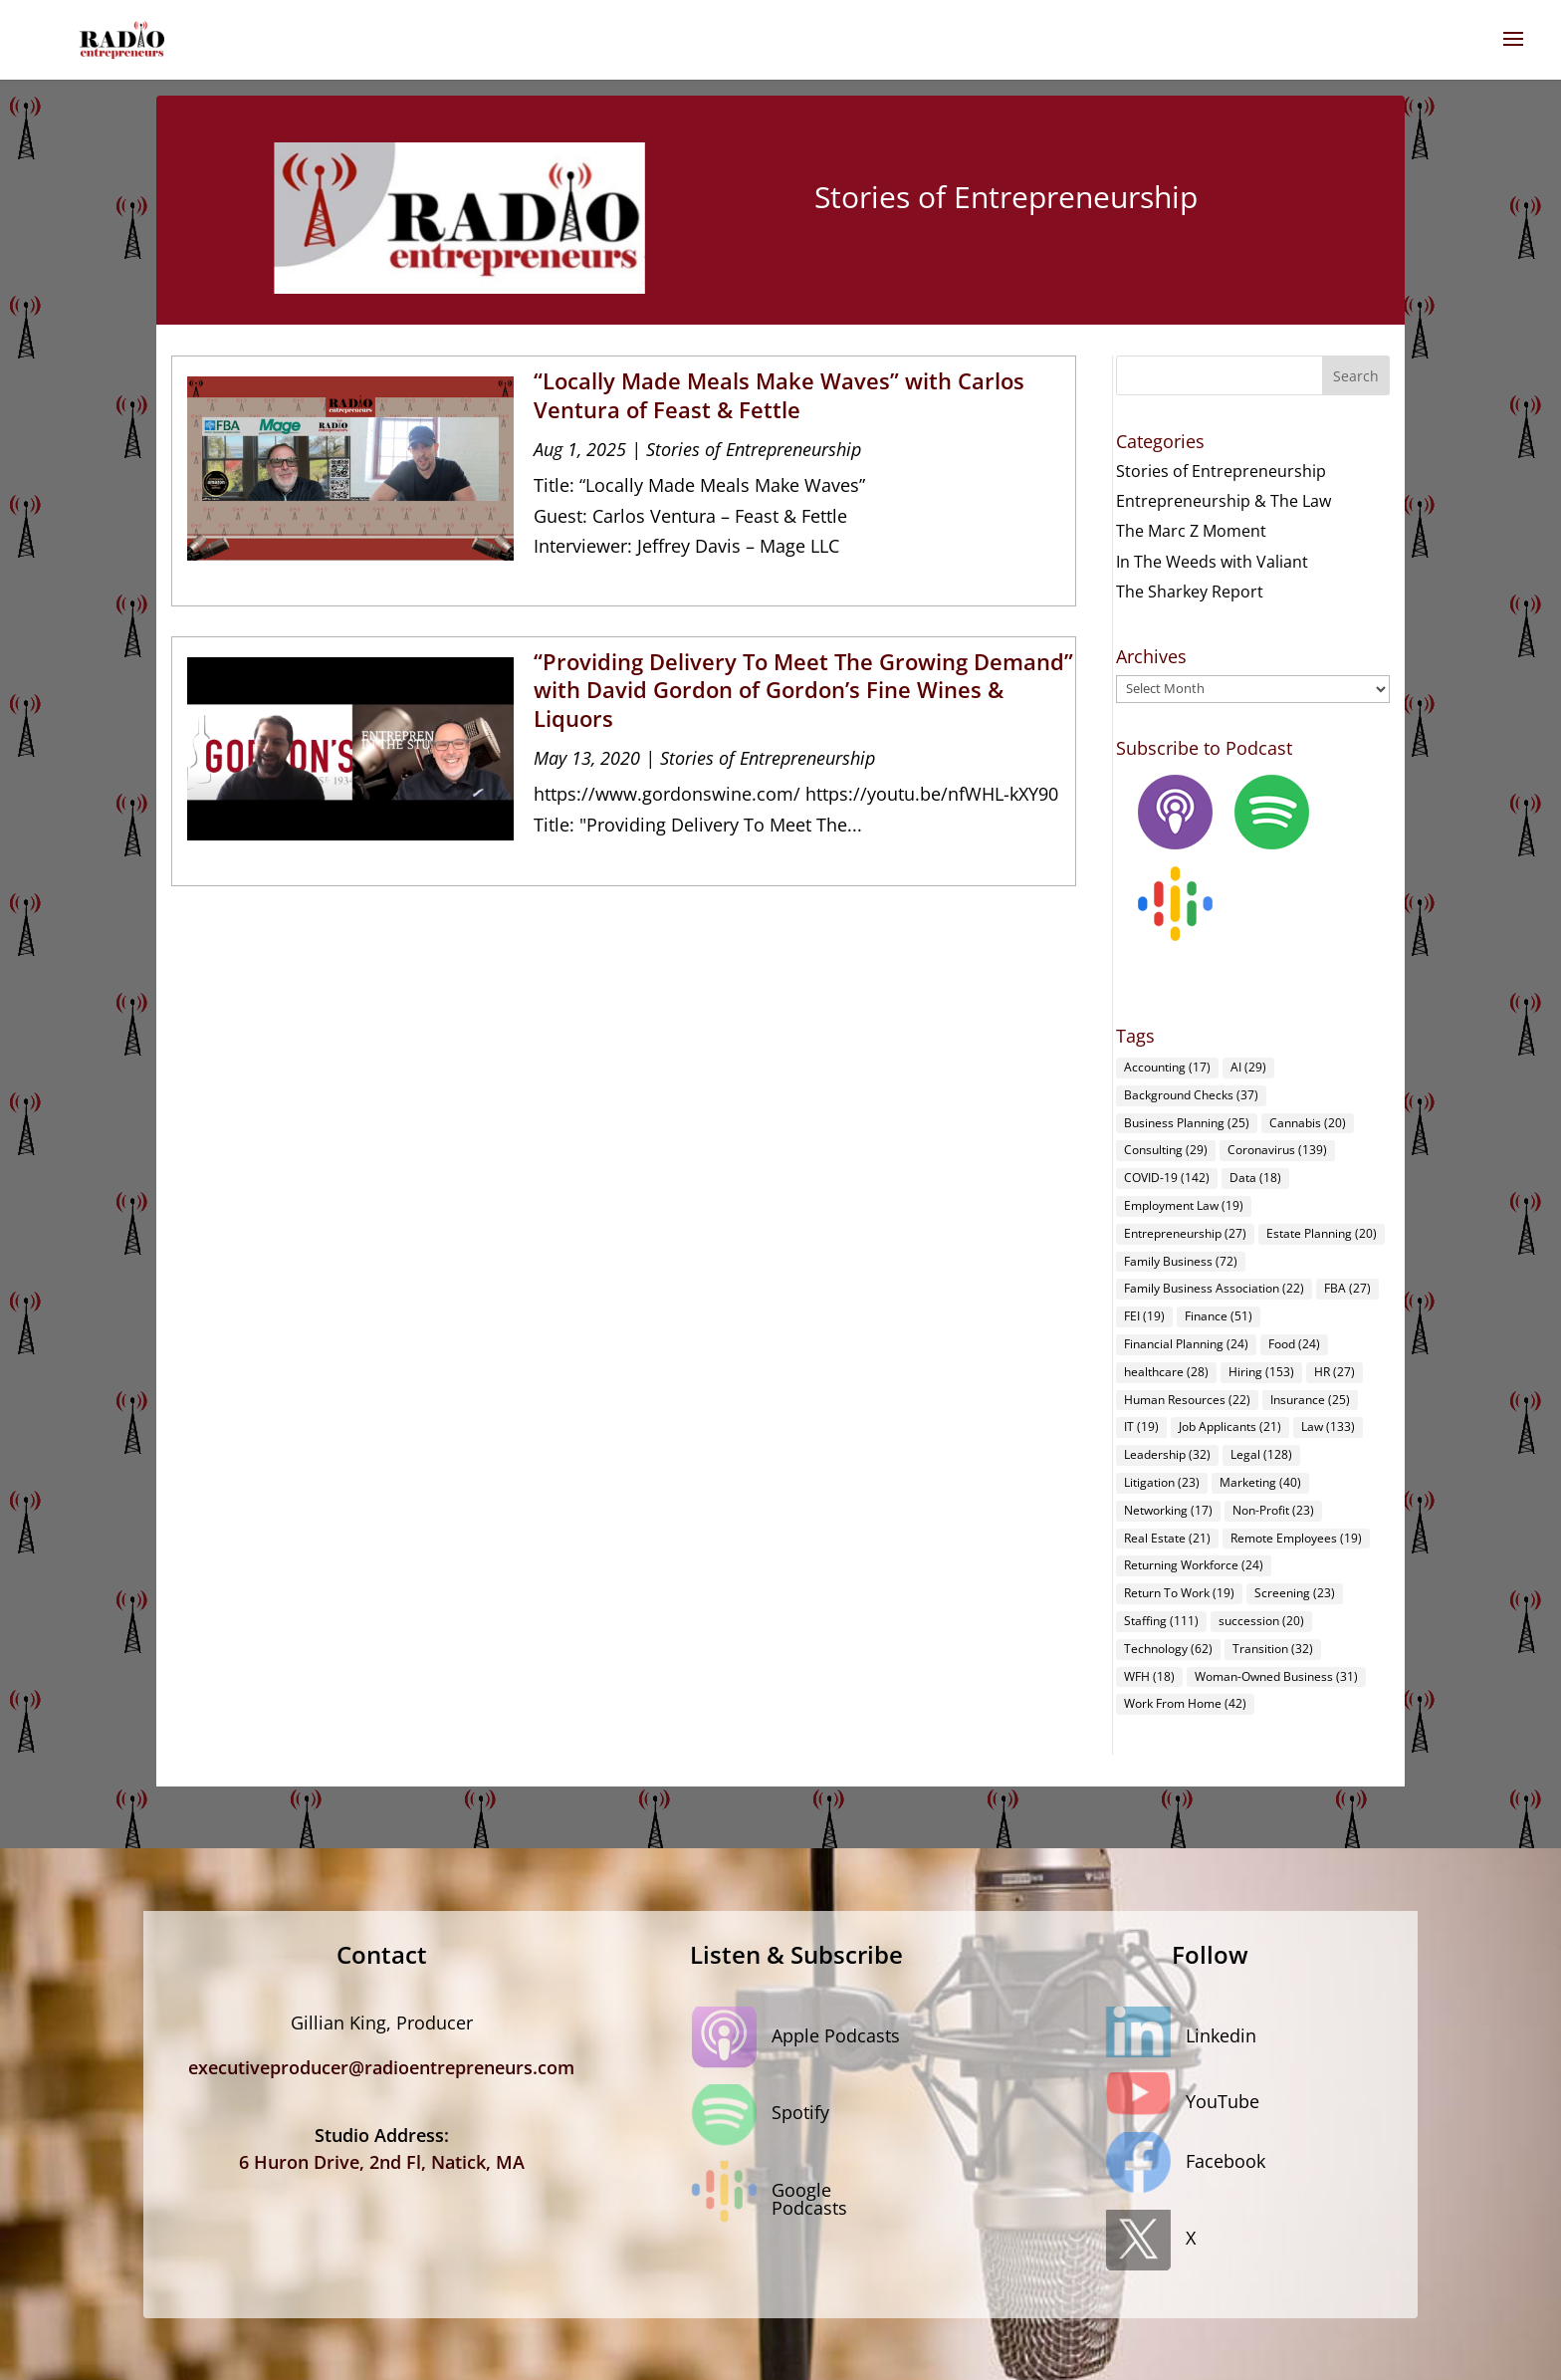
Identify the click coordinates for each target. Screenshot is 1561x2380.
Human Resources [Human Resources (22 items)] (1187, 1399)
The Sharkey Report (1189, 591)
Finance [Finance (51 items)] (1218, 1316)
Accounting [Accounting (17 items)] (1167, 1067)
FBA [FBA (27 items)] (1347, 1288)
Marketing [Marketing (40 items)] (1260, 1482)
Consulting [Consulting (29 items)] (1166, 1149)
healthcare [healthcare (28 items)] (1166, 1371)
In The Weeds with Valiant (1212, 562)
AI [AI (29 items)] (1248, 1067)
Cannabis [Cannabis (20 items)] (1307, 1122)
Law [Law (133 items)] (1328, 1426)
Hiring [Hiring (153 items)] (1261, 1371)
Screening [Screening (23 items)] (1294, 1592)
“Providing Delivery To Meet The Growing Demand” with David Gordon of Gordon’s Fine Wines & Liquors (803, 689)
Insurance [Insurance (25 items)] (1310, 1399)
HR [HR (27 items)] (1334, 1371)
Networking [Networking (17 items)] (1168, 1510)
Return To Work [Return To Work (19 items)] (1179, 1592)
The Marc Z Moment (1191, 531)
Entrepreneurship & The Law (1223, 501)
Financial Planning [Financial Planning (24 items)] (1186, 1343)
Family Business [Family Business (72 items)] (1180, 1261)
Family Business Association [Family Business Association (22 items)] (1214, 1288)
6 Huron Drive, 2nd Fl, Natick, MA (382, 2162)
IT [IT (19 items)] (1141, 1426)
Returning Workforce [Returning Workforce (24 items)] (1193, 1564)
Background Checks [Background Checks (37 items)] (1191, 1094)
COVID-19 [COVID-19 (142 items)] (1167, 1177)
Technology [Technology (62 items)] (1168, 1648)
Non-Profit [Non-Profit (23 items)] (1273, 1510)
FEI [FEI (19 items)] (1144, 1316)
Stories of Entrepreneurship (753, 449)
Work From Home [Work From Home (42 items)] (1185, 1703)
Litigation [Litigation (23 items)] (1162, 1482)
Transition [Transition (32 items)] (1272, 1648)
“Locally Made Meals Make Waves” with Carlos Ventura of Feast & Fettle (779, 394)
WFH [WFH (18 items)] (1149, 1676)
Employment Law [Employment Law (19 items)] (1183, 1205)
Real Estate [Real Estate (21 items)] (1167, 1538)
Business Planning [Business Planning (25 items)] (1186, 1122)
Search (1356, 375)
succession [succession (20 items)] (1261, 1620)
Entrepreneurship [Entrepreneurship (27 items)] (1185, 1233)
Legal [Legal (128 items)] (1261, 1454)
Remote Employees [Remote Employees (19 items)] (1296, 1538)
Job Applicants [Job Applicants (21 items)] (1230, 1426)
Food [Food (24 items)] (1294, 1343)
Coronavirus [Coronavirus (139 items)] (1277, 1149)
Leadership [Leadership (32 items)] (1167, 1454)
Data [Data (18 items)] (1255, 1177)
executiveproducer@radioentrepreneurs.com (381, 2067)
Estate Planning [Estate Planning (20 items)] (1321, 1233)
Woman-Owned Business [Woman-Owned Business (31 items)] (1276, 1676)
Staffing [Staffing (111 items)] (1161, 1620)
